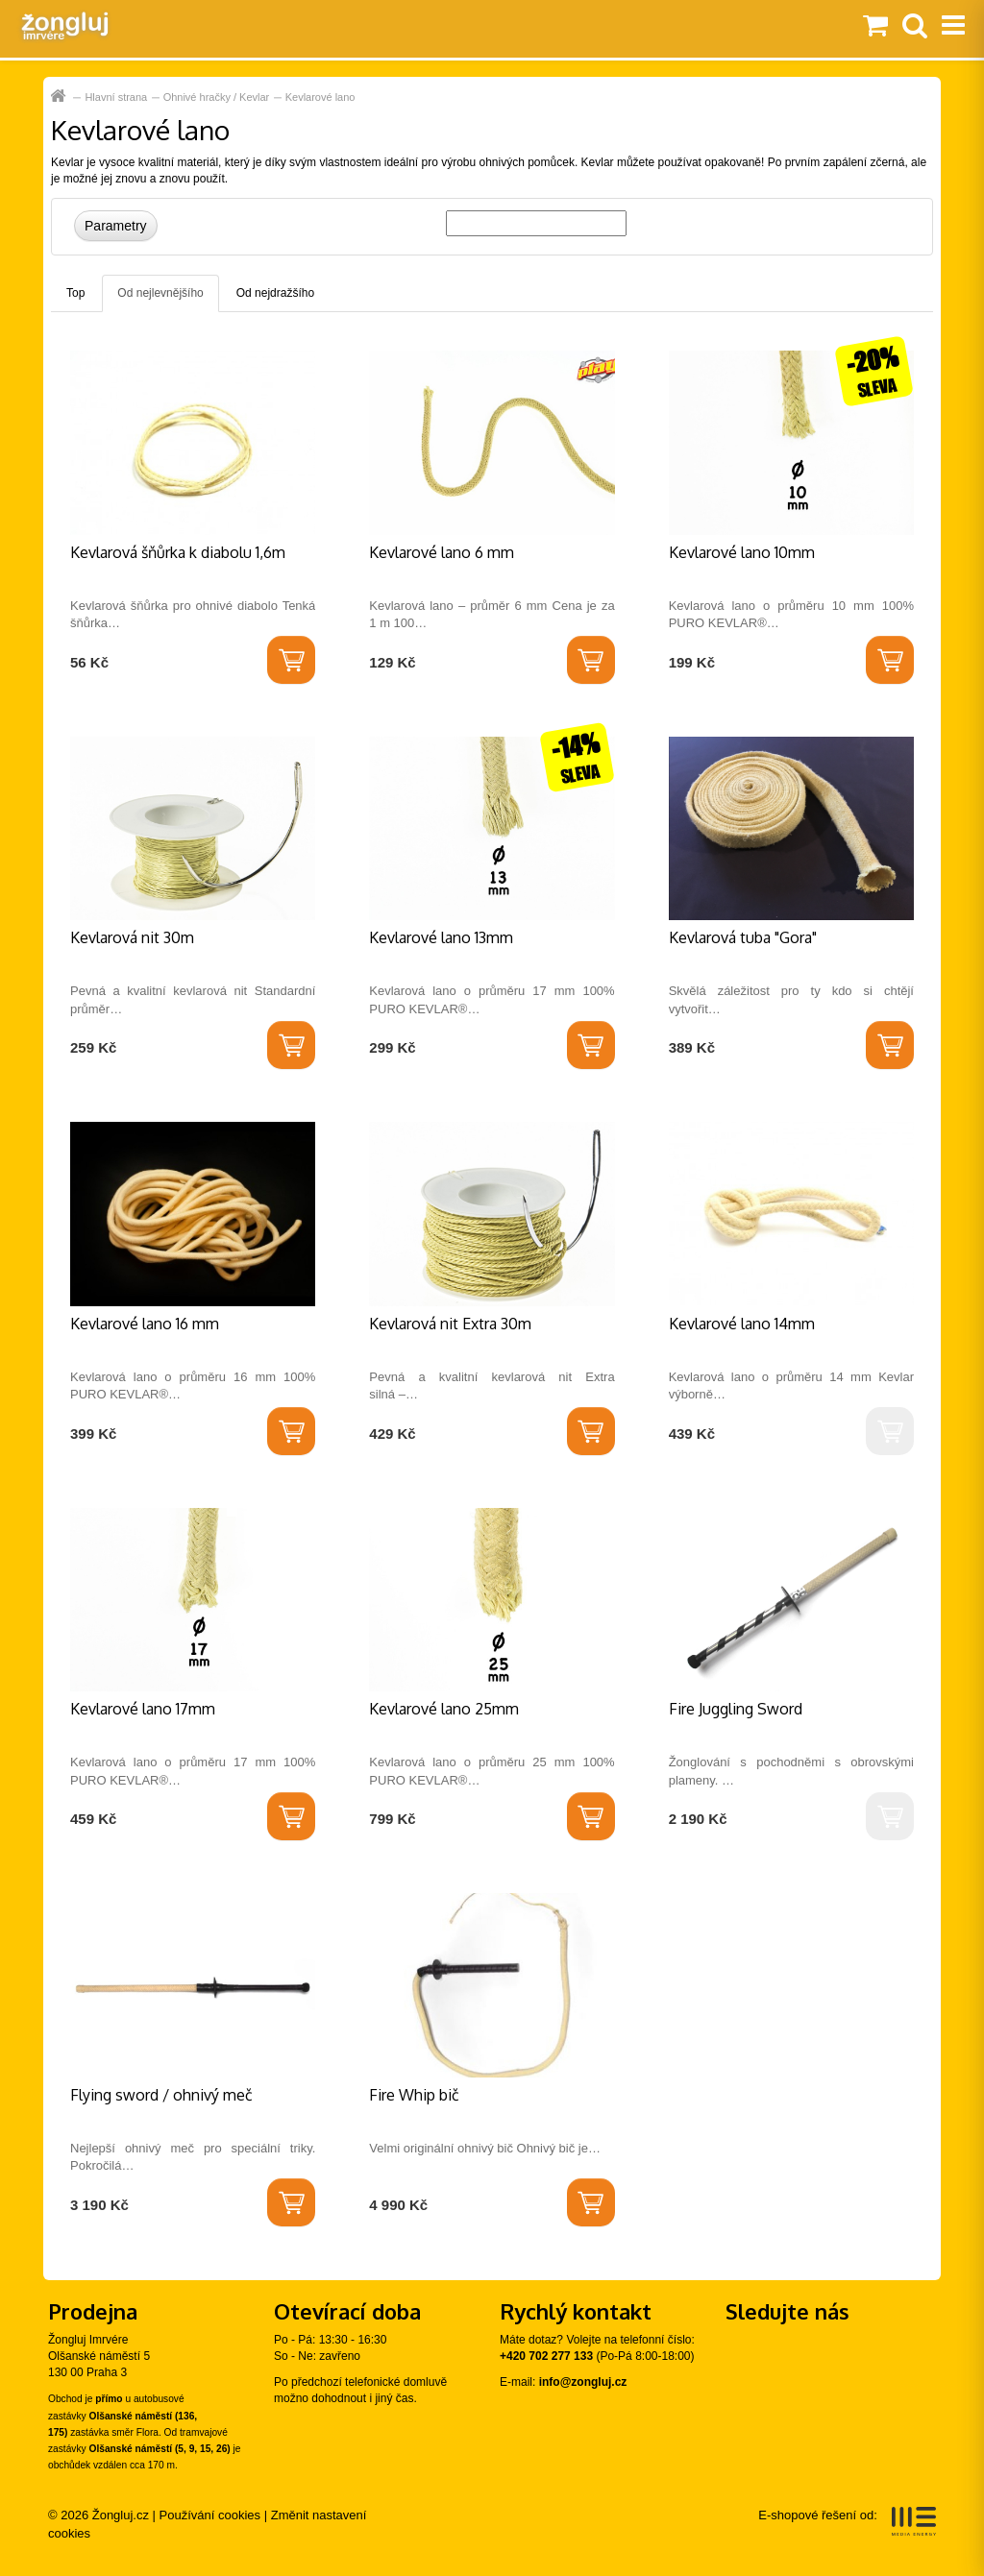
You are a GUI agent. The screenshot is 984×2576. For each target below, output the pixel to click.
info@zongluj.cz (583, 2382)
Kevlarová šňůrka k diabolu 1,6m (177, 552)
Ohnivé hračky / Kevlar (216, 97)
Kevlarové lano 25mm (444, 1708)
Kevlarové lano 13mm (441, 937)
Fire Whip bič (414, 2094)
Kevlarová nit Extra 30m (450, 1323)
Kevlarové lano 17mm (142, 1708)
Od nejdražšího (275, 293)
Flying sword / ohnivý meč (161, 2094)
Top (75, 293)
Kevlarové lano (320, 97)
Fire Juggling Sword (735, 1708)
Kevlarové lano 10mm (742, 552)
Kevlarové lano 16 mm (144, 1323)
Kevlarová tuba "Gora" (743, 937)
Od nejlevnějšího (160, 293)
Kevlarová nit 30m (132, 937)
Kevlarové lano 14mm (742, 1323)
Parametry (116, 225)
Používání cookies (210, 2515)
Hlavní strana (60, 97)
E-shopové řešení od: (847, 2521)
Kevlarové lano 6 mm (441, 552)
